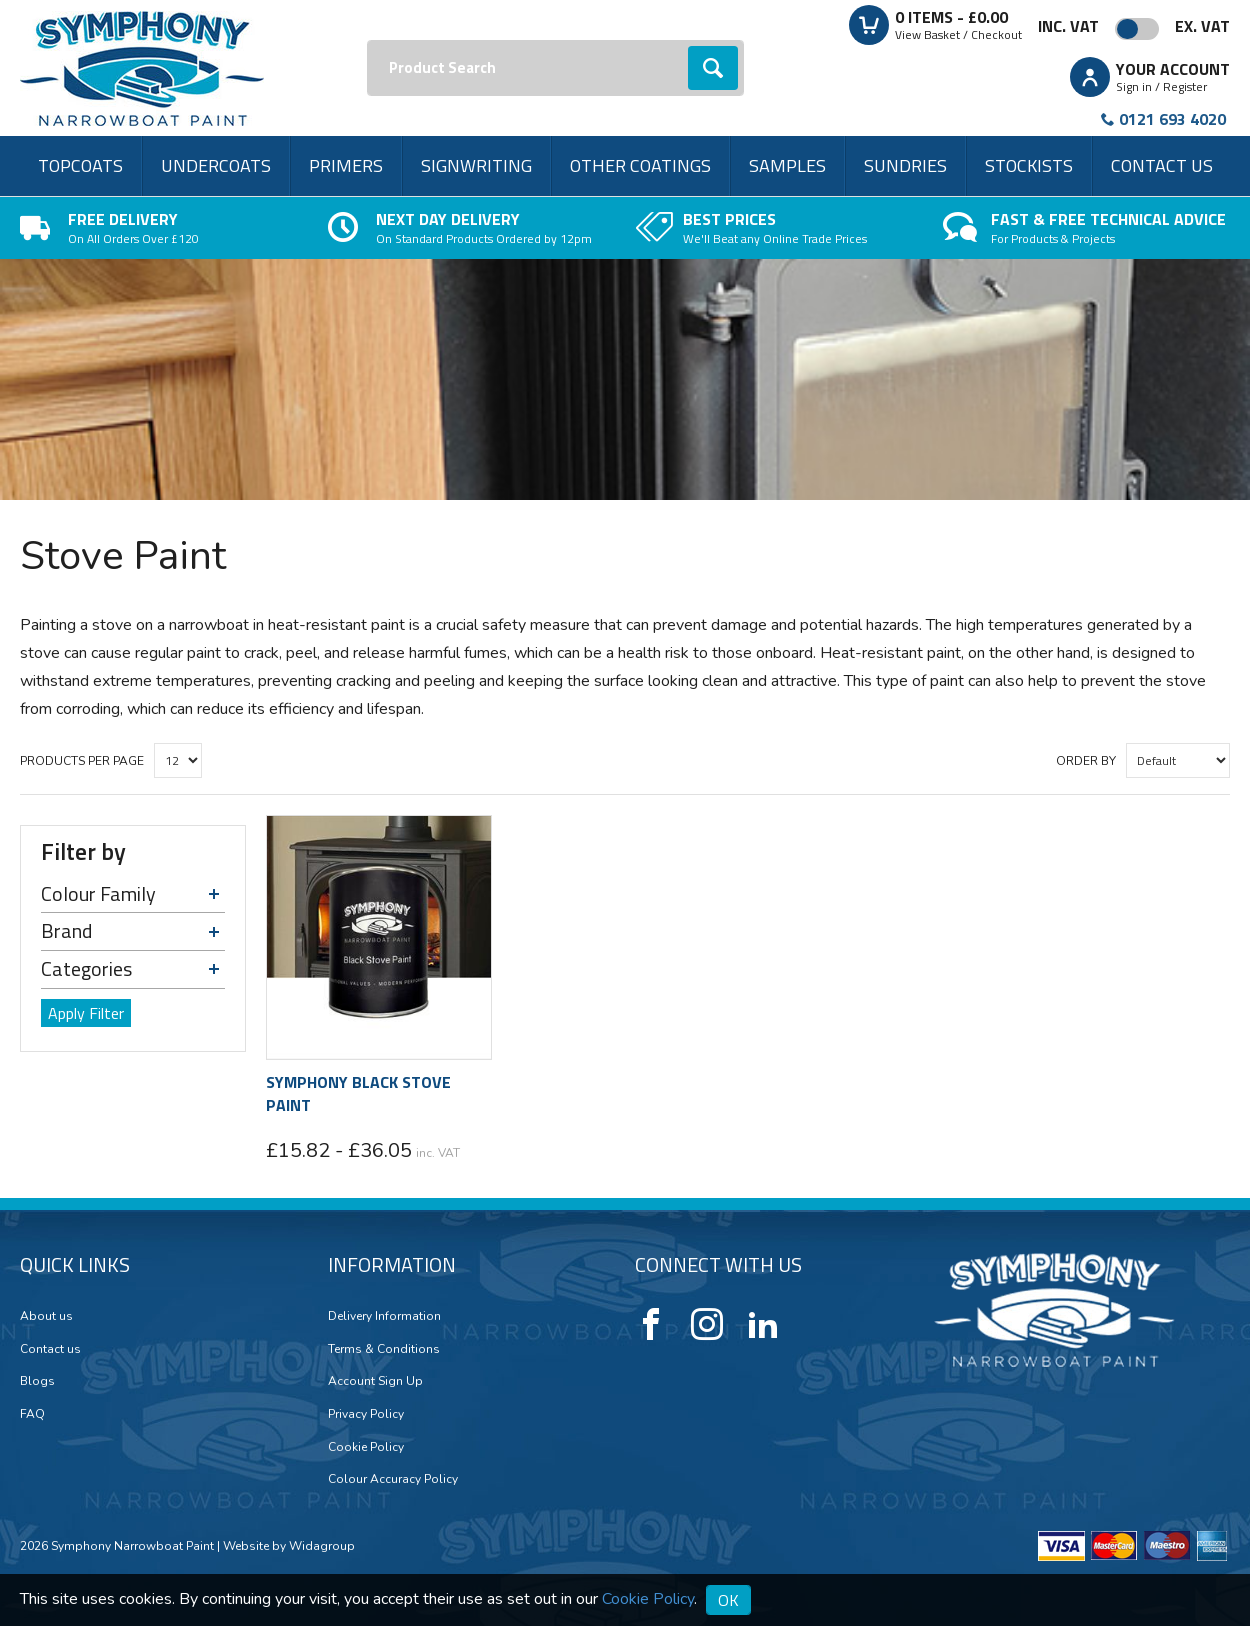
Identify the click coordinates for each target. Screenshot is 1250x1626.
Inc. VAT (1068, 26)
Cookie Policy (366, 1447)
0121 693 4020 (1172, 119)
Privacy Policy (366, 1414)
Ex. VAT (1202, 26)
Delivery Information (384, 1316)
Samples (787, 165)
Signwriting (476, 165)
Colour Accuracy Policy (393, 1479)
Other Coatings (640, 165)
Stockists (1029, 165)
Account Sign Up (375, 1381)
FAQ (32, 1414)
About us (46, 1316)
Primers (346, 165)
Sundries (905, 165)
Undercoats (216, 165)
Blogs (37, 1381)
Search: (367, 40)
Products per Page (82, 761)
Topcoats (80, 165)
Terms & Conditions (384, 1349)
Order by (1086, 761)
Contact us (1162, 165)
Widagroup (320, 1546)
